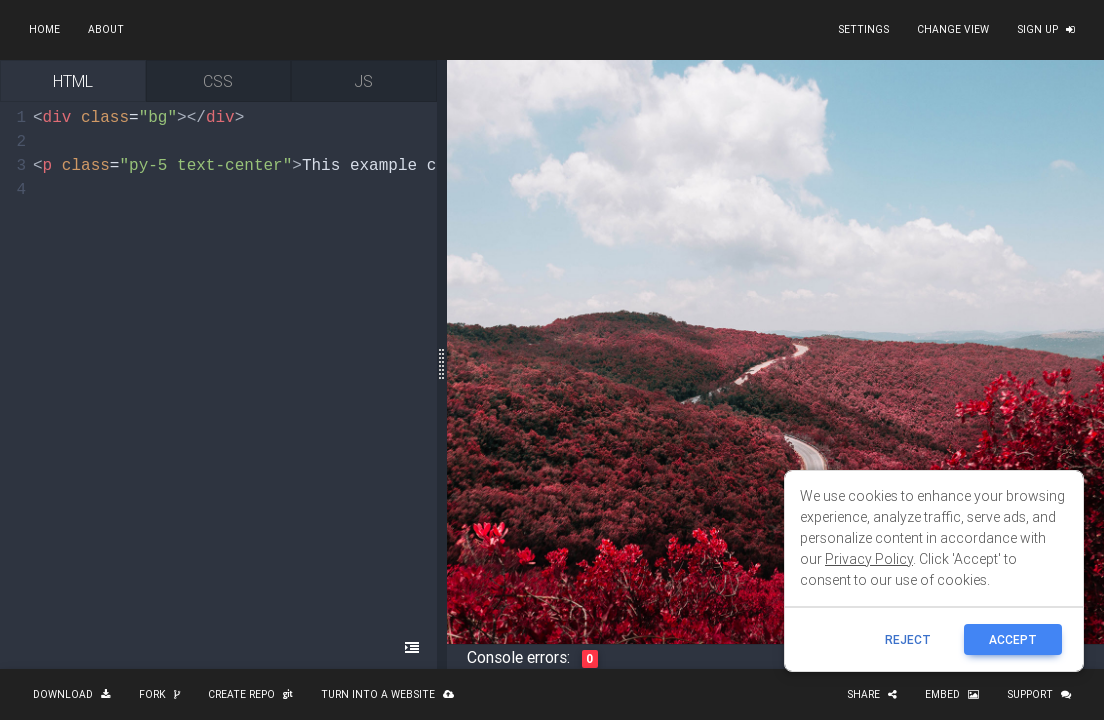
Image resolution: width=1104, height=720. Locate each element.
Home (44, 29)
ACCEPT (1013, 639)
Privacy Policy (869, 559)
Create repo (250, 694)
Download (72, 694)
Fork (159, 694)
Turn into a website (387, 694)
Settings (863, 29)
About (106, 29)
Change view (953, 29)
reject (908, 639)
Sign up (1046, 29)
